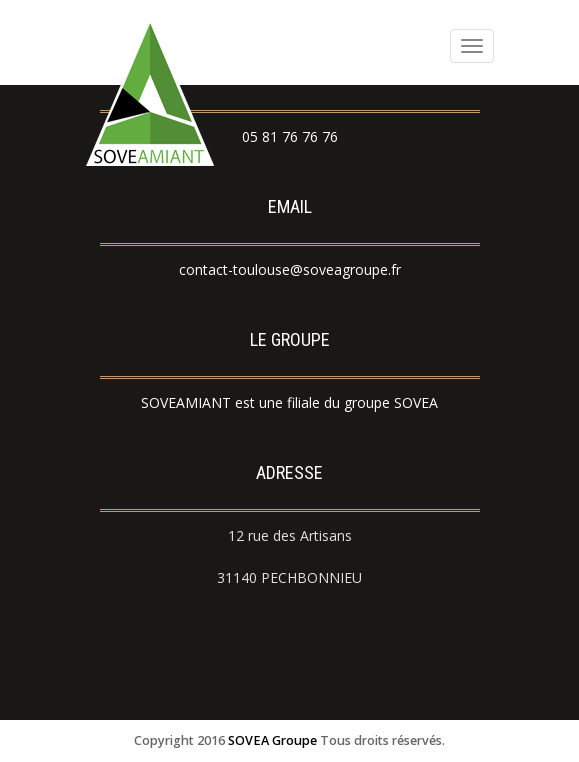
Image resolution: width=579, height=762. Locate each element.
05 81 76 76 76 (290, 136)
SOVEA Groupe (272, 740)
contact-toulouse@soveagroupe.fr (290, 269)
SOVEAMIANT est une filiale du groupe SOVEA (289, 402)
